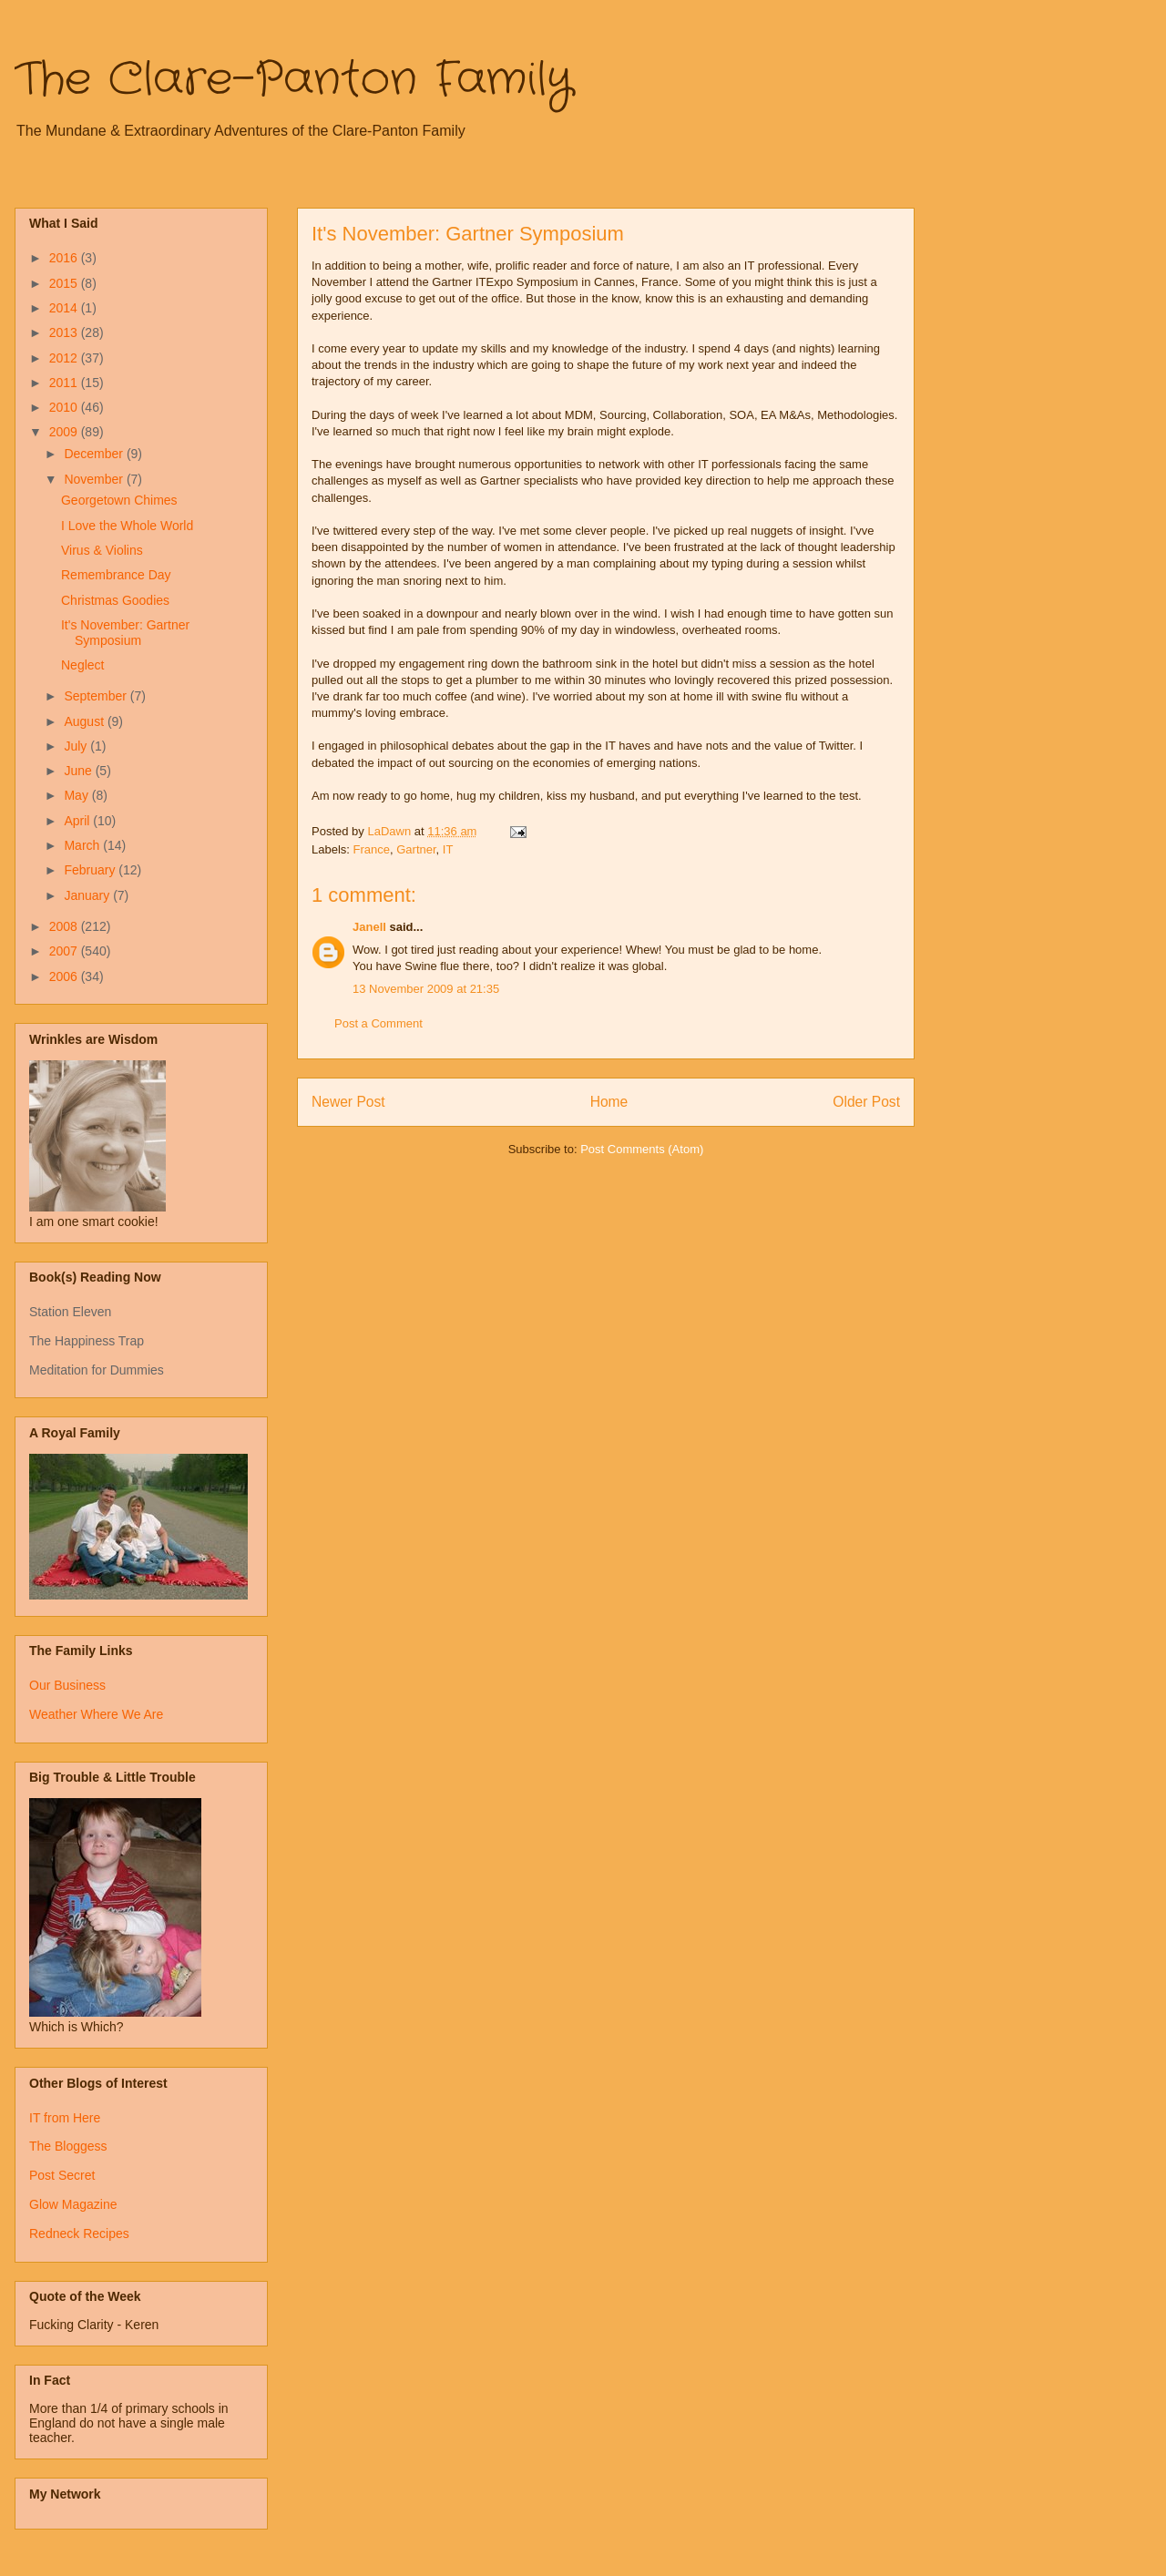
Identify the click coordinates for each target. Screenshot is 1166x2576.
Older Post (866, 1101)
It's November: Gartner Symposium (125, 633)
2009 (65, 431)
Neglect (82, 665)
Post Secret (62, 2175)
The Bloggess (68, 2146)
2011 (65, 382)
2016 (65, 257)
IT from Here (64, 2118)
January (88, 895)
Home (609, 1101)
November (95, 479)
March (83, 845)
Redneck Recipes (79, 2233)
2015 (65, 283)
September (96, 696)
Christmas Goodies (115, 600)
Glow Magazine (73, 2204)
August (85, 721)
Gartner (415, 849)
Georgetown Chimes (119, 500)
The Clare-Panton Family (294, 80)
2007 (65, 951)
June (79, 770)
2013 (65, 332)
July (77, 746)
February (91, 870)
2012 (65, 358)
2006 (65, 976)
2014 (65, 308)
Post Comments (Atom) (641, 1149)
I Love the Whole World (127, 525)
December (95, 453)
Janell (369, 927)
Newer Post (348, 1101)
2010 (65, 407)
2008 (65, 926)
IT (448, 849)
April (78, 820)
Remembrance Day (116, 574)
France (371, 849)
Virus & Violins (102, 550)
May (77, 795)
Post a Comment (378, 1023)
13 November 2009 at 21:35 (426, 989)
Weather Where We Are (96, 1714)
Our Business (67, 1685)
